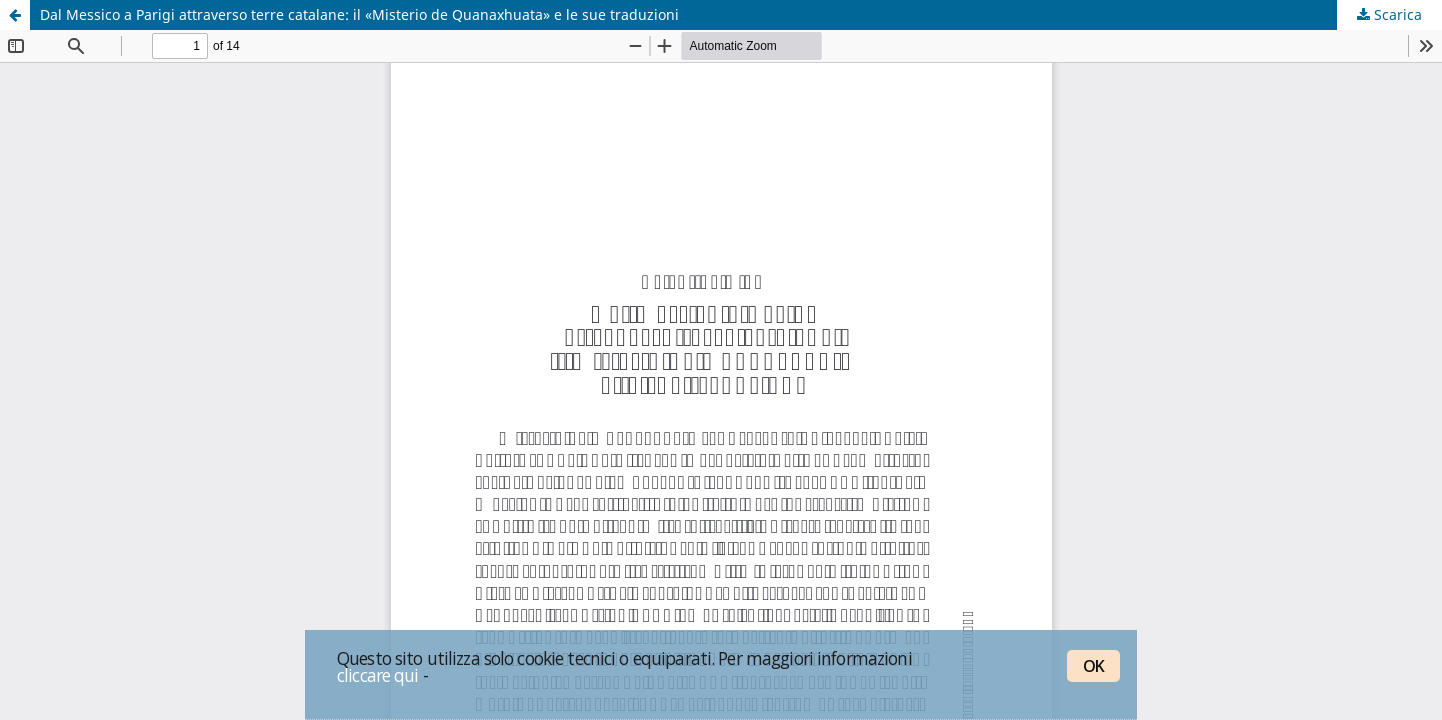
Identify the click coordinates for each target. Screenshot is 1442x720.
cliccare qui (378, 675)
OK (1093, 666)
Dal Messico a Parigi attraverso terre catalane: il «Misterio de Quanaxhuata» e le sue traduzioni (359, 14)
